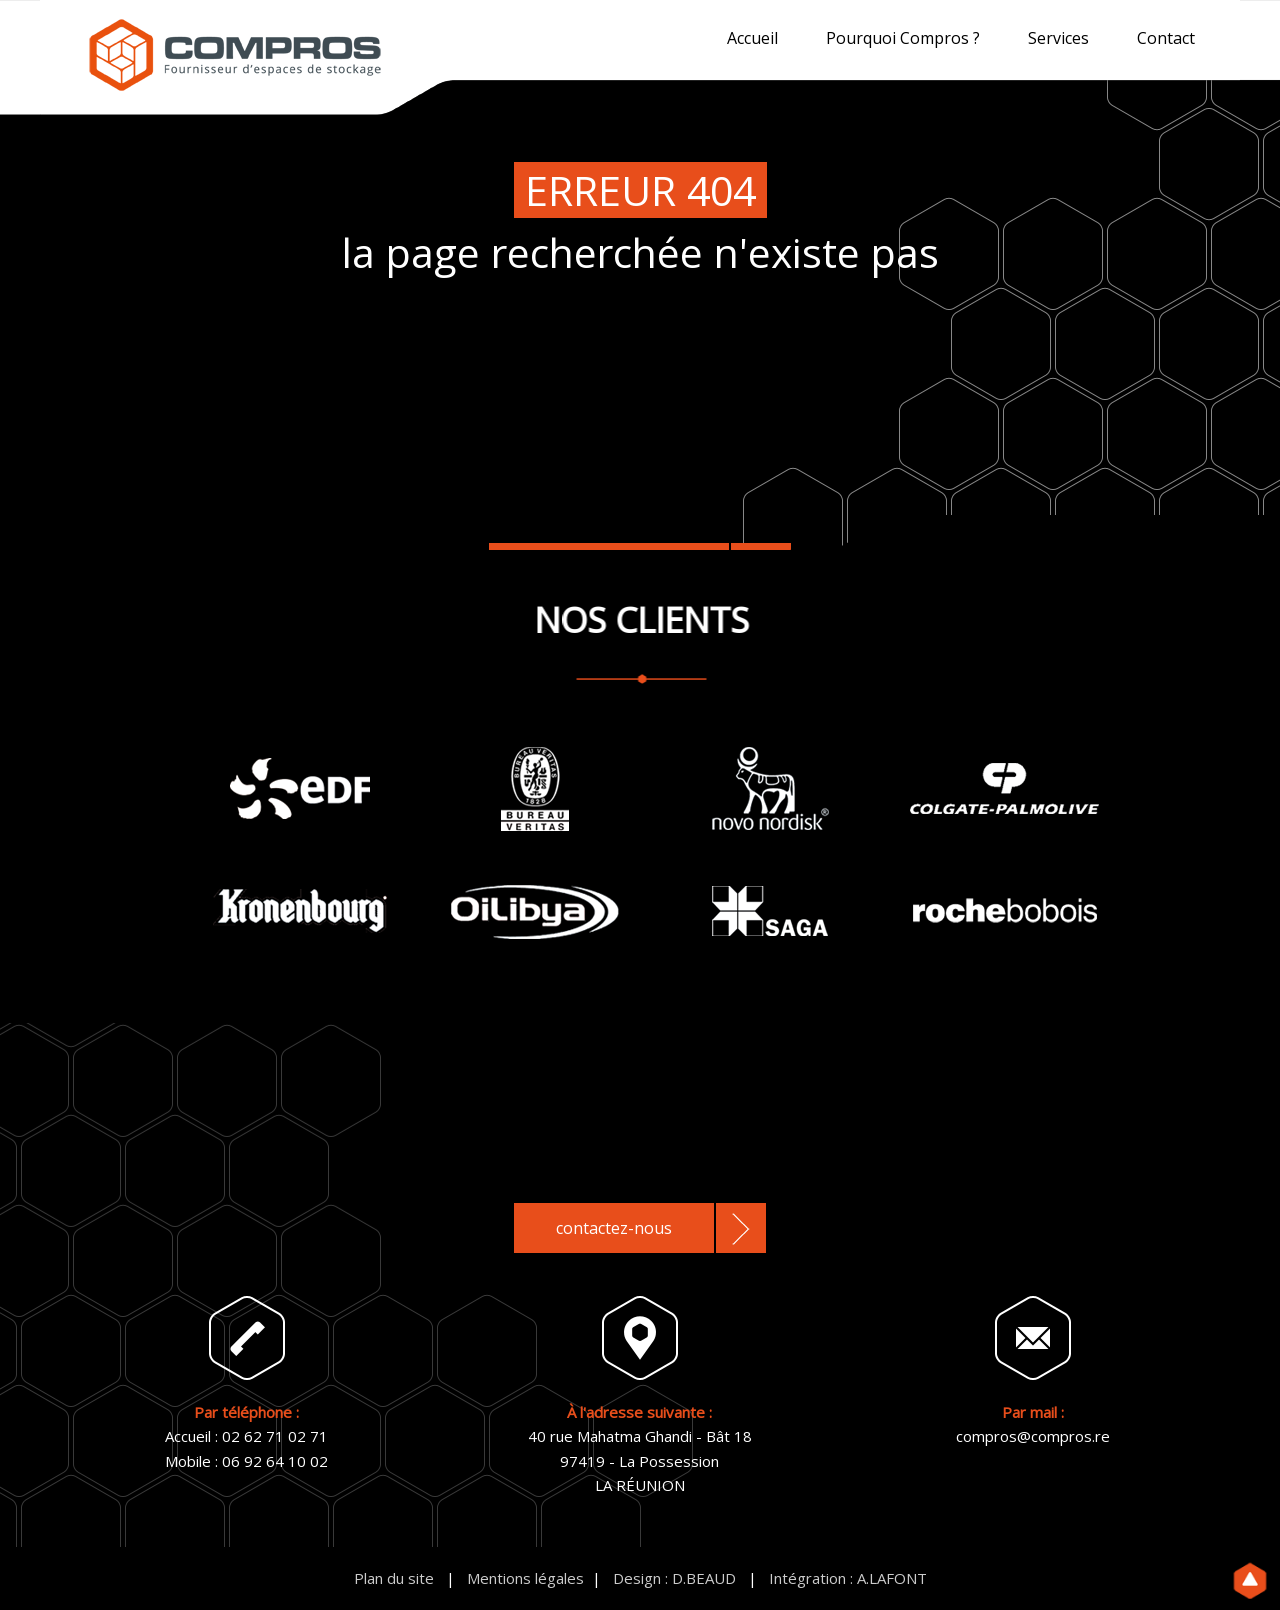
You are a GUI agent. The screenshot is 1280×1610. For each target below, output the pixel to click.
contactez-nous (614, 1228)
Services (1058, 38)
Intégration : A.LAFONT (848, 1578)
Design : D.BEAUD (674, 1578)
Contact (1166, 38)
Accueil (752, 38)
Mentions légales (525, 1578)
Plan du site (394, 1578)
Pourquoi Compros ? (903, 38)
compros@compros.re (1033, 1436)
